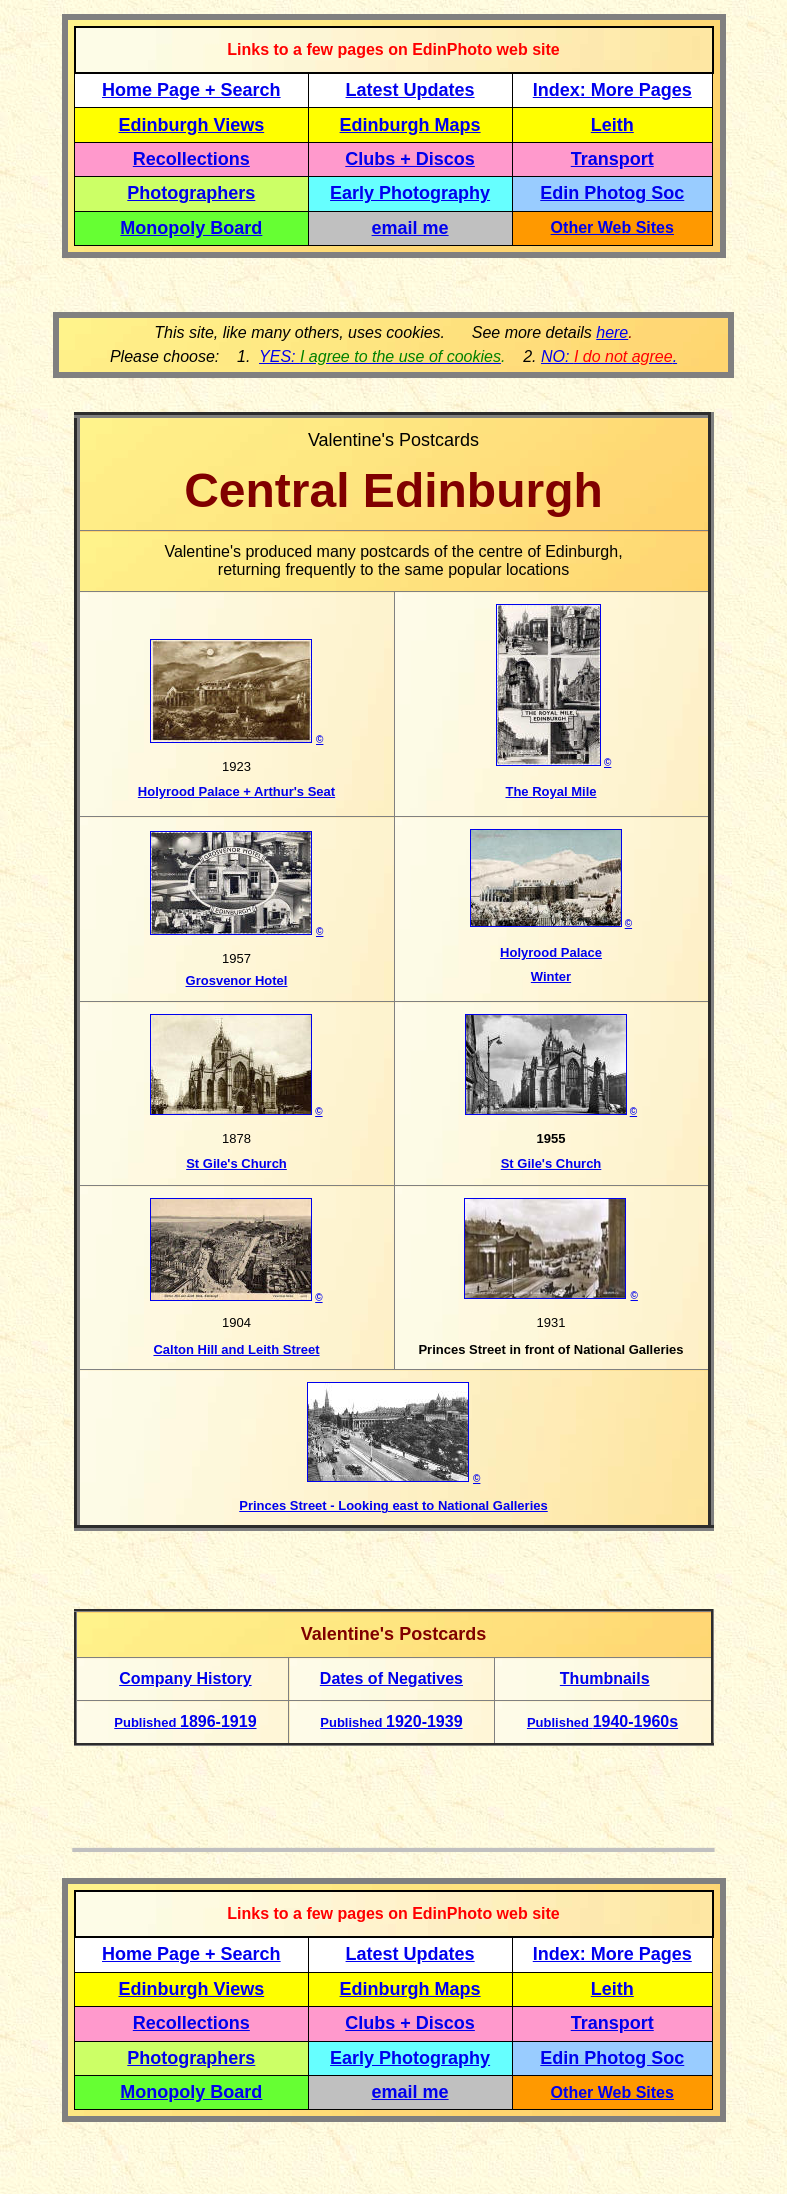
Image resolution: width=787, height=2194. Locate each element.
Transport (612, 159)
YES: (380, 356)
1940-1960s (602, 1721)
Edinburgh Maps (410, 125)
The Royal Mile (550, 791)
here (612, 332)
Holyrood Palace (551, 952)
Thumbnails (605, 1678)
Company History (185, 1678)
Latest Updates (410, 90)
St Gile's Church (236, 1163)
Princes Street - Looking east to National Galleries (393, 1505)
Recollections (191, 159)
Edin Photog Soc (612, 193)
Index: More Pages (612, 90)
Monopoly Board (191, 228)
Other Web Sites (612, 227)
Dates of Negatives (391, 1678)
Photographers (191, 193)
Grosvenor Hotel (237, 980)
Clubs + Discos (410, 159)
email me (410, 228)
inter (557, 976)
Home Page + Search (191, 90)
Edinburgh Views (191, 125)
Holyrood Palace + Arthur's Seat (236, 791)
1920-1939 (391, 1721)
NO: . (609, 356)
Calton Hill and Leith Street (236, 1349)
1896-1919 (185, 1721)
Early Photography (410, 193)
